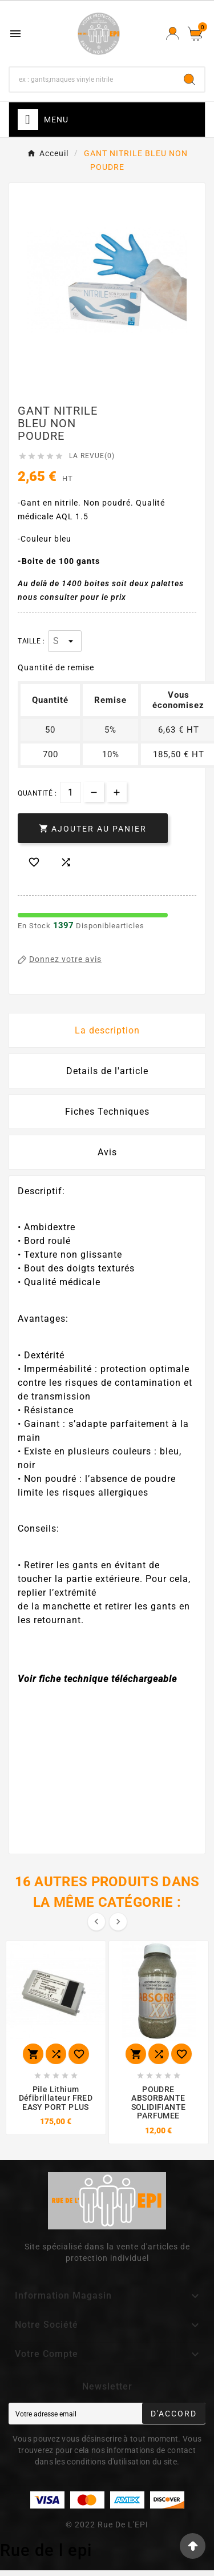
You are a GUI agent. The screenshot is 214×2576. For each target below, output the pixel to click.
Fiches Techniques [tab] (107, 1111)
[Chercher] (92, 79)
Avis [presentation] (107, 1152)
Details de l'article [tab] (107, 1071)
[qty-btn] (117, 792)
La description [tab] (107, 1030)
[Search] (189, 79)
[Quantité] (70, 792)
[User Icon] (172, 33)
